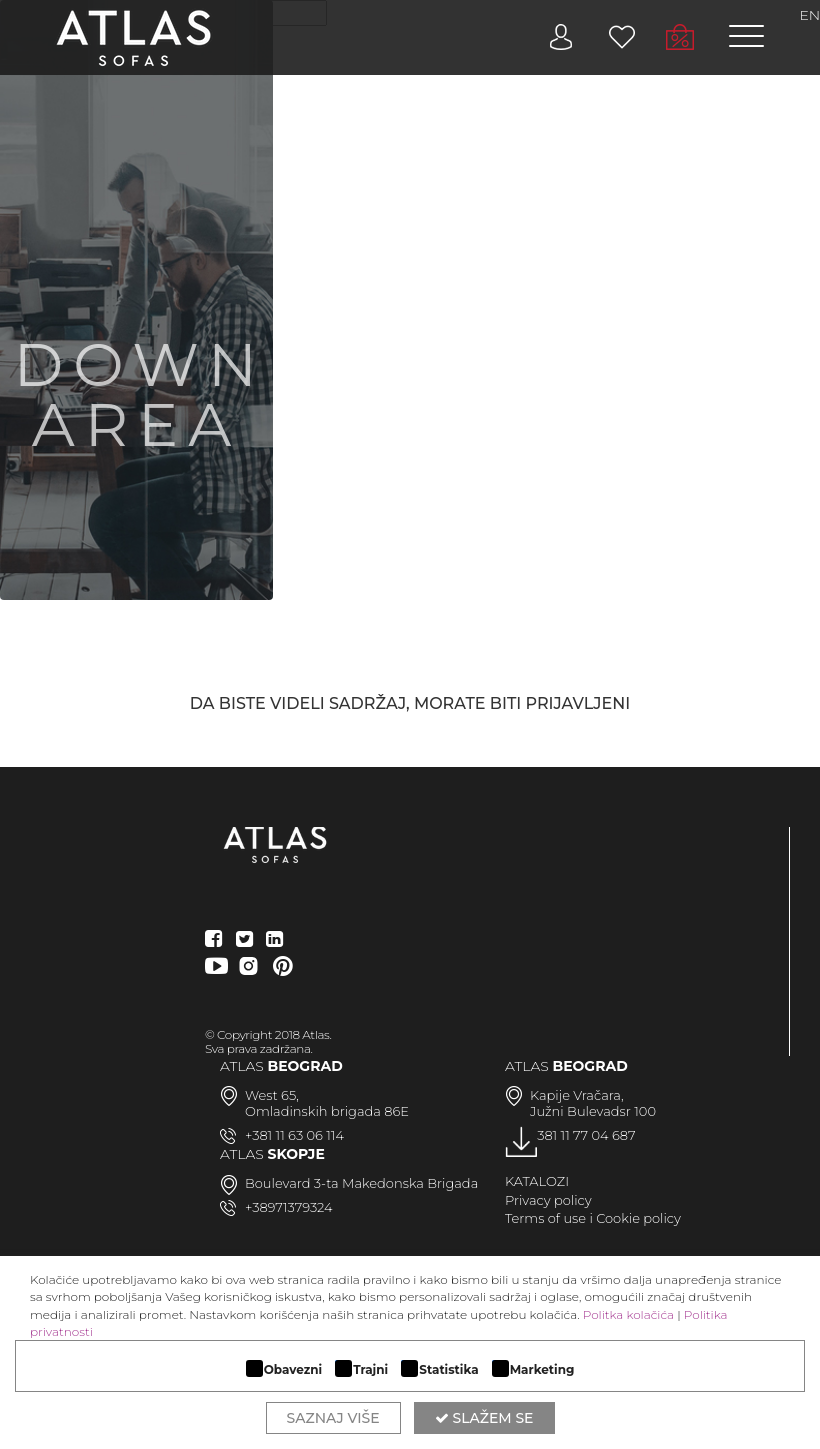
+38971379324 (289, 1207)
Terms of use (545, 1218)
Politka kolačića (628, 1314)
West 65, (272, 1095)
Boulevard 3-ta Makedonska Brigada (361, 1183)
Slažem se (484, 1418)
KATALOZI (537, 1181)
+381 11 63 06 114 (294, 1135)
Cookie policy (638, 1218)
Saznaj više (333, 1418)
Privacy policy (548, 1200)
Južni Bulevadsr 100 (593, 1111)
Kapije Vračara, (577, 1095)
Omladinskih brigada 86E (327, 1111)
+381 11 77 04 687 (583, 1135)
